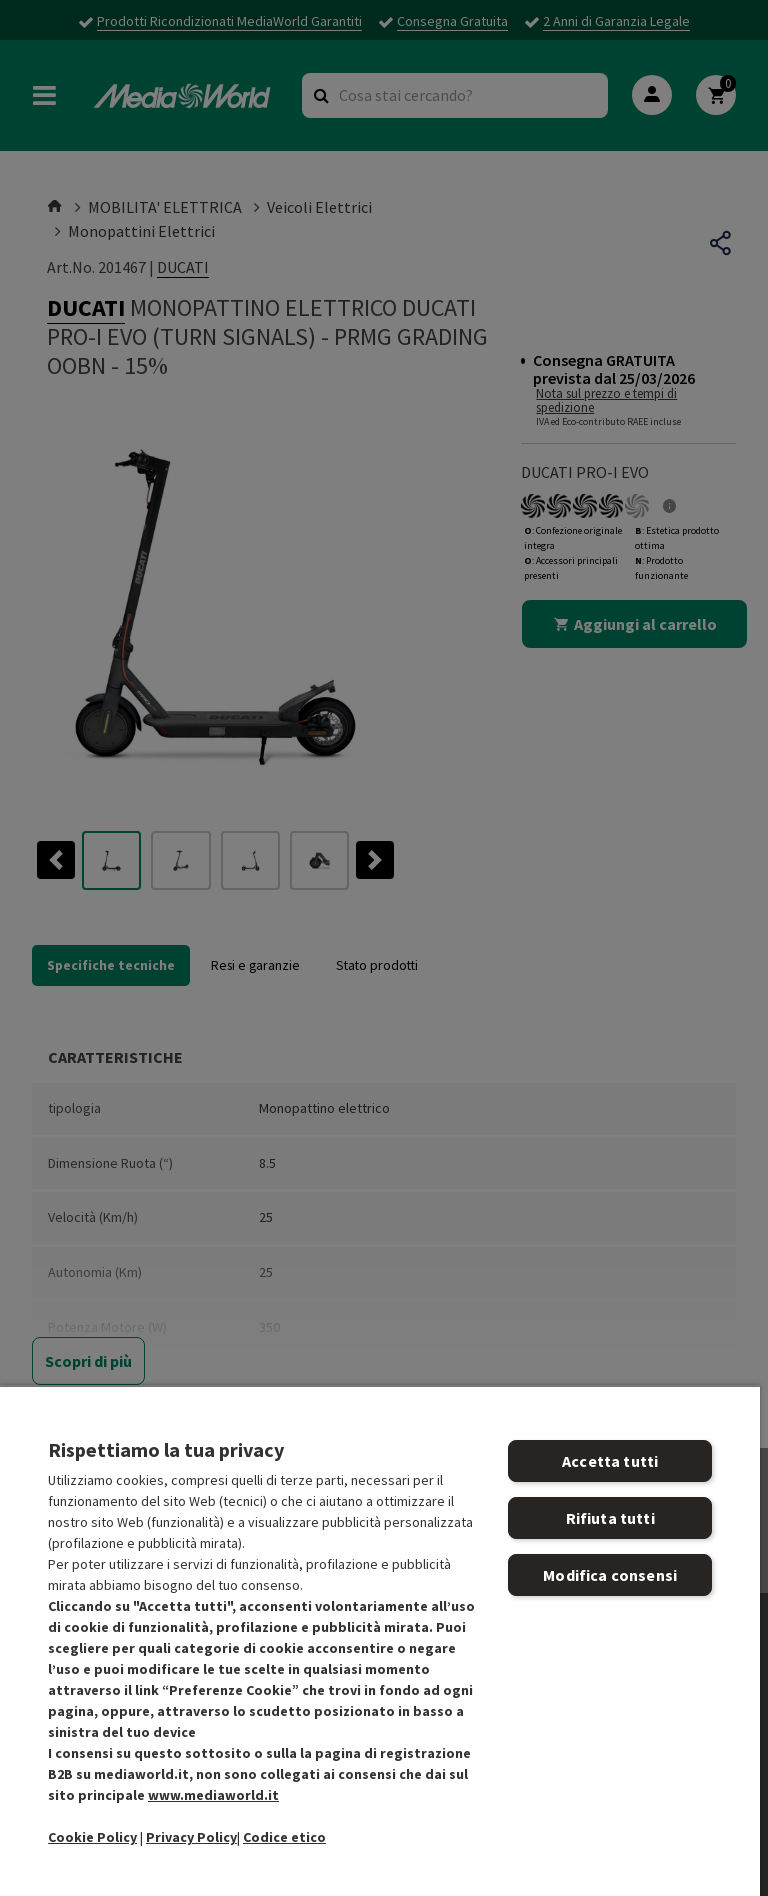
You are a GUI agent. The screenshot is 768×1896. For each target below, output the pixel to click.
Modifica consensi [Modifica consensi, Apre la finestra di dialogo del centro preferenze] (610, 1575)
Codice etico (284, 1837)
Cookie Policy (92, 1837)
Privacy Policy (191, 1837)
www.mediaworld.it (213, 1795)
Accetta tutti (610, 1461)
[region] (380, 1640)
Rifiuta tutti (610, 1518)
